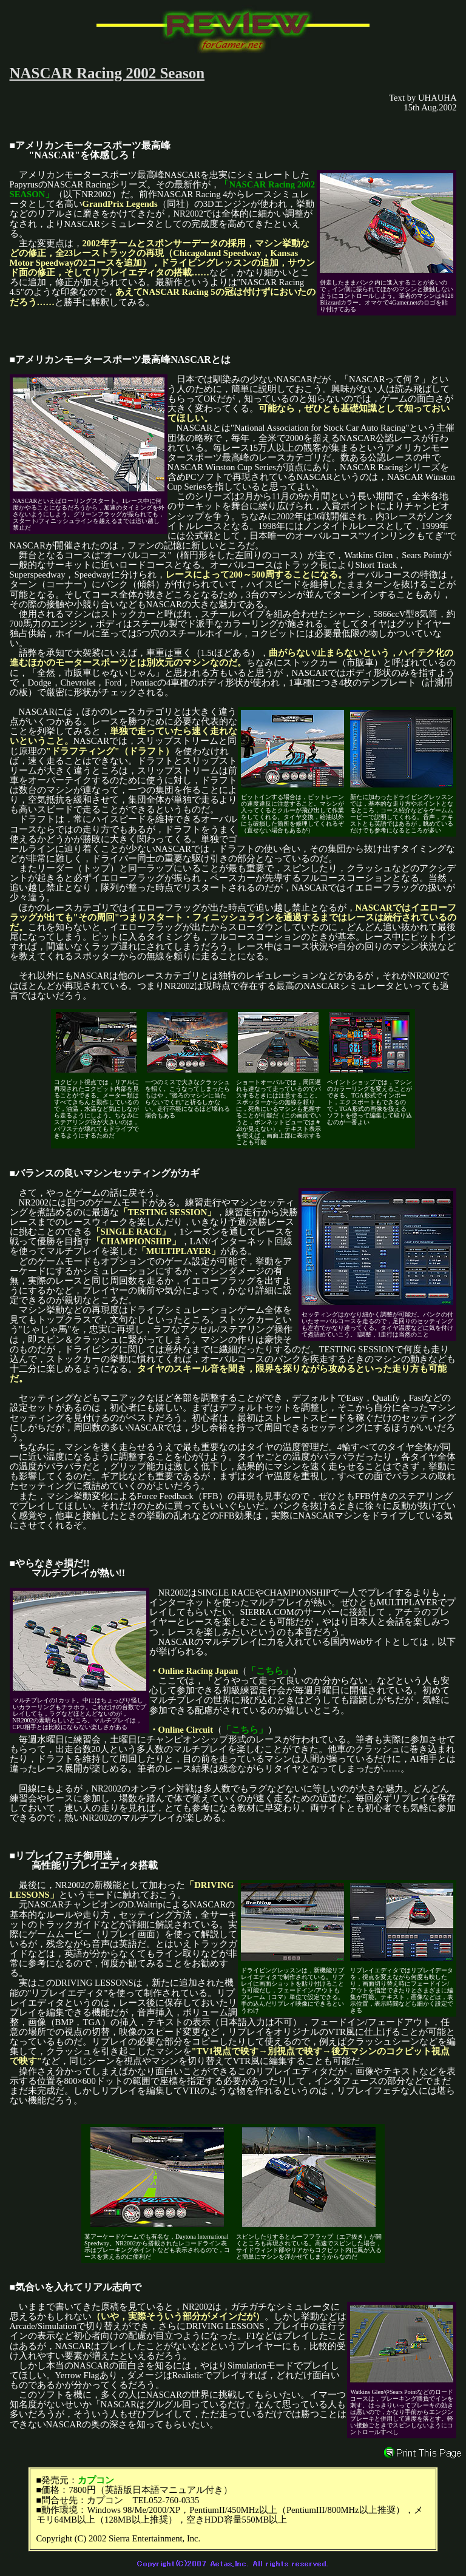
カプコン (96, 2480)
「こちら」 (269, 1671)
